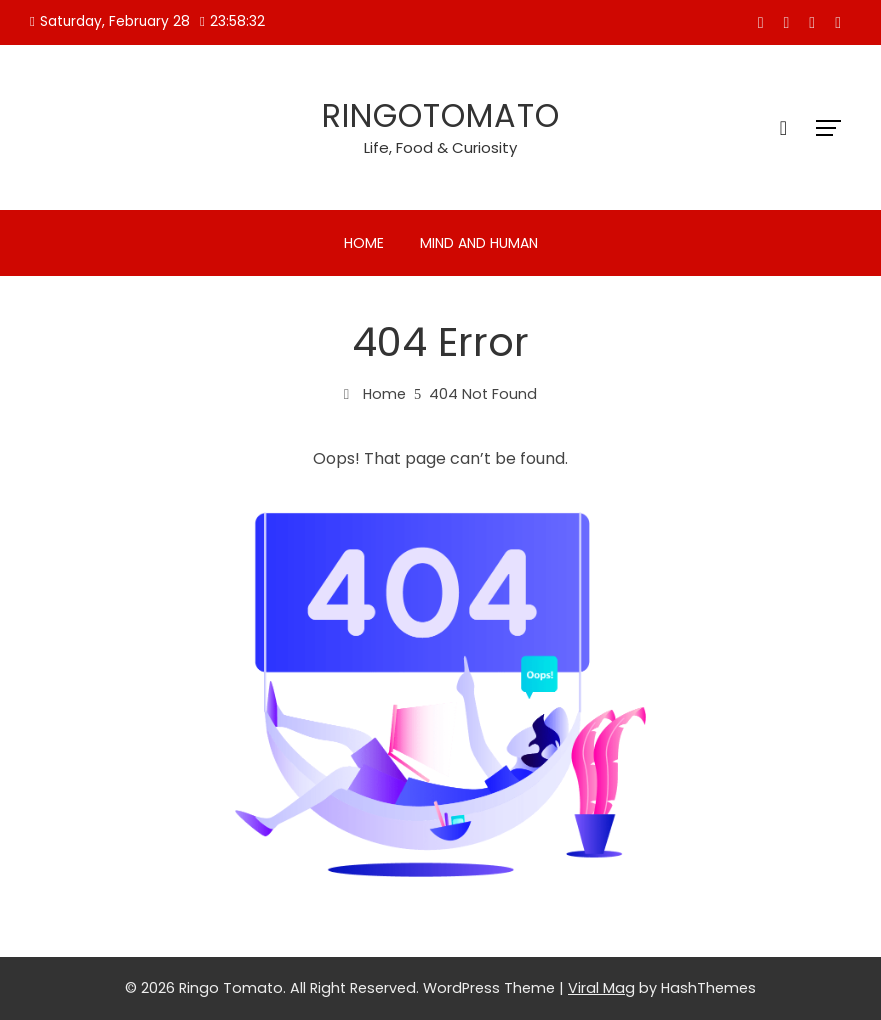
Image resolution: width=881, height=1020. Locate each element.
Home (364, 243)
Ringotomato (441, 115)
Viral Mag (601, 988)
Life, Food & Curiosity (440, 147)
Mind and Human (479, 243)
